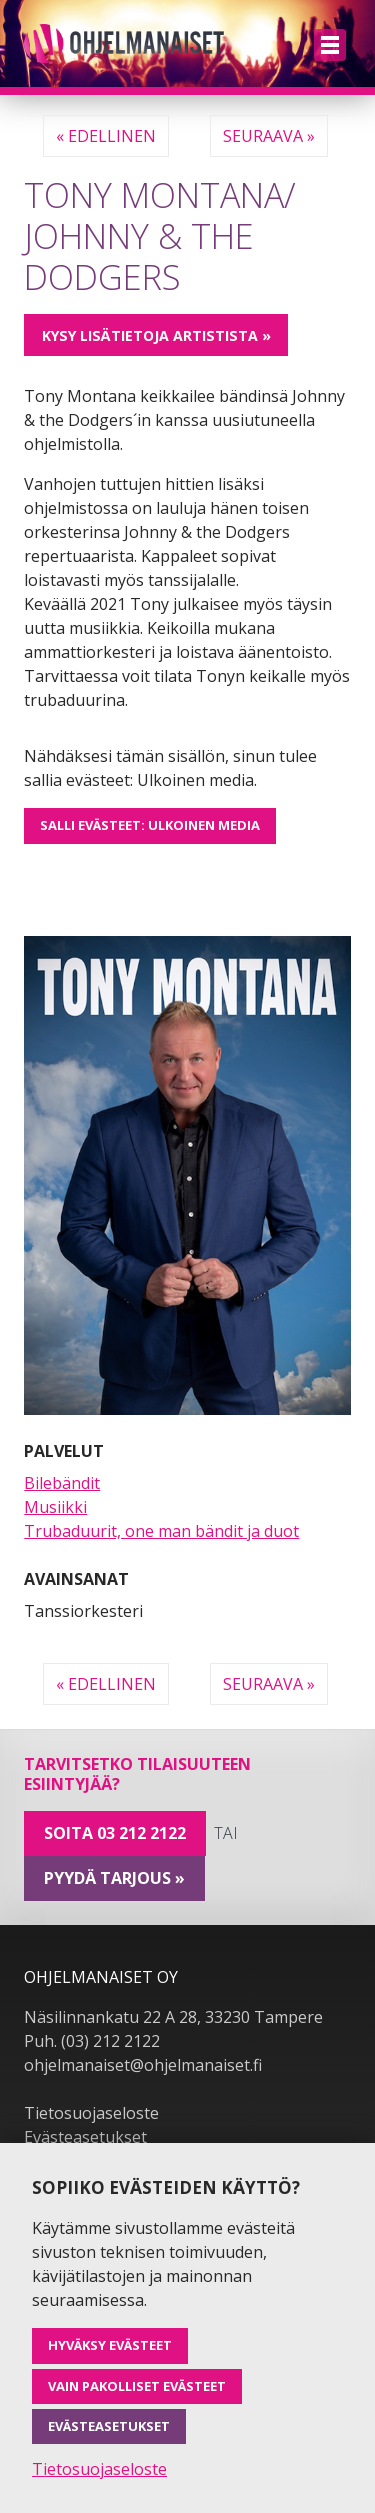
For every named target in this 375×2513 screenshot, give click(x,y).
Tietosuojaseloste (91, 2113)
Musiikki (55, 1507)
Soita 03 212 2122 (115, 1833)
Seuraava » (269, 136)
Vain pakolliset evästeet (137, 2386)
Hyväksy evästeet (110, 2345)
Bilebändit (62, 1483)
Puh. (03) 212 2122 (92, 2041)
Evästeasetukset (85, 2137)
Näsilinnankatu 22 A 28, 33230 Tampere (173, 2017)
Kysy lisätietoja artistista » (156, 335)
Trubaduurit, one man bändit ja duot (161, 1531)
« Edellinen (106, 136)
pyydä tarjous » (114, 1878)
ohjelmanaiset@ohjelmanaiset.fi (143, 2065)
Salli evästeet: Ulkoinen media (150, 825)
